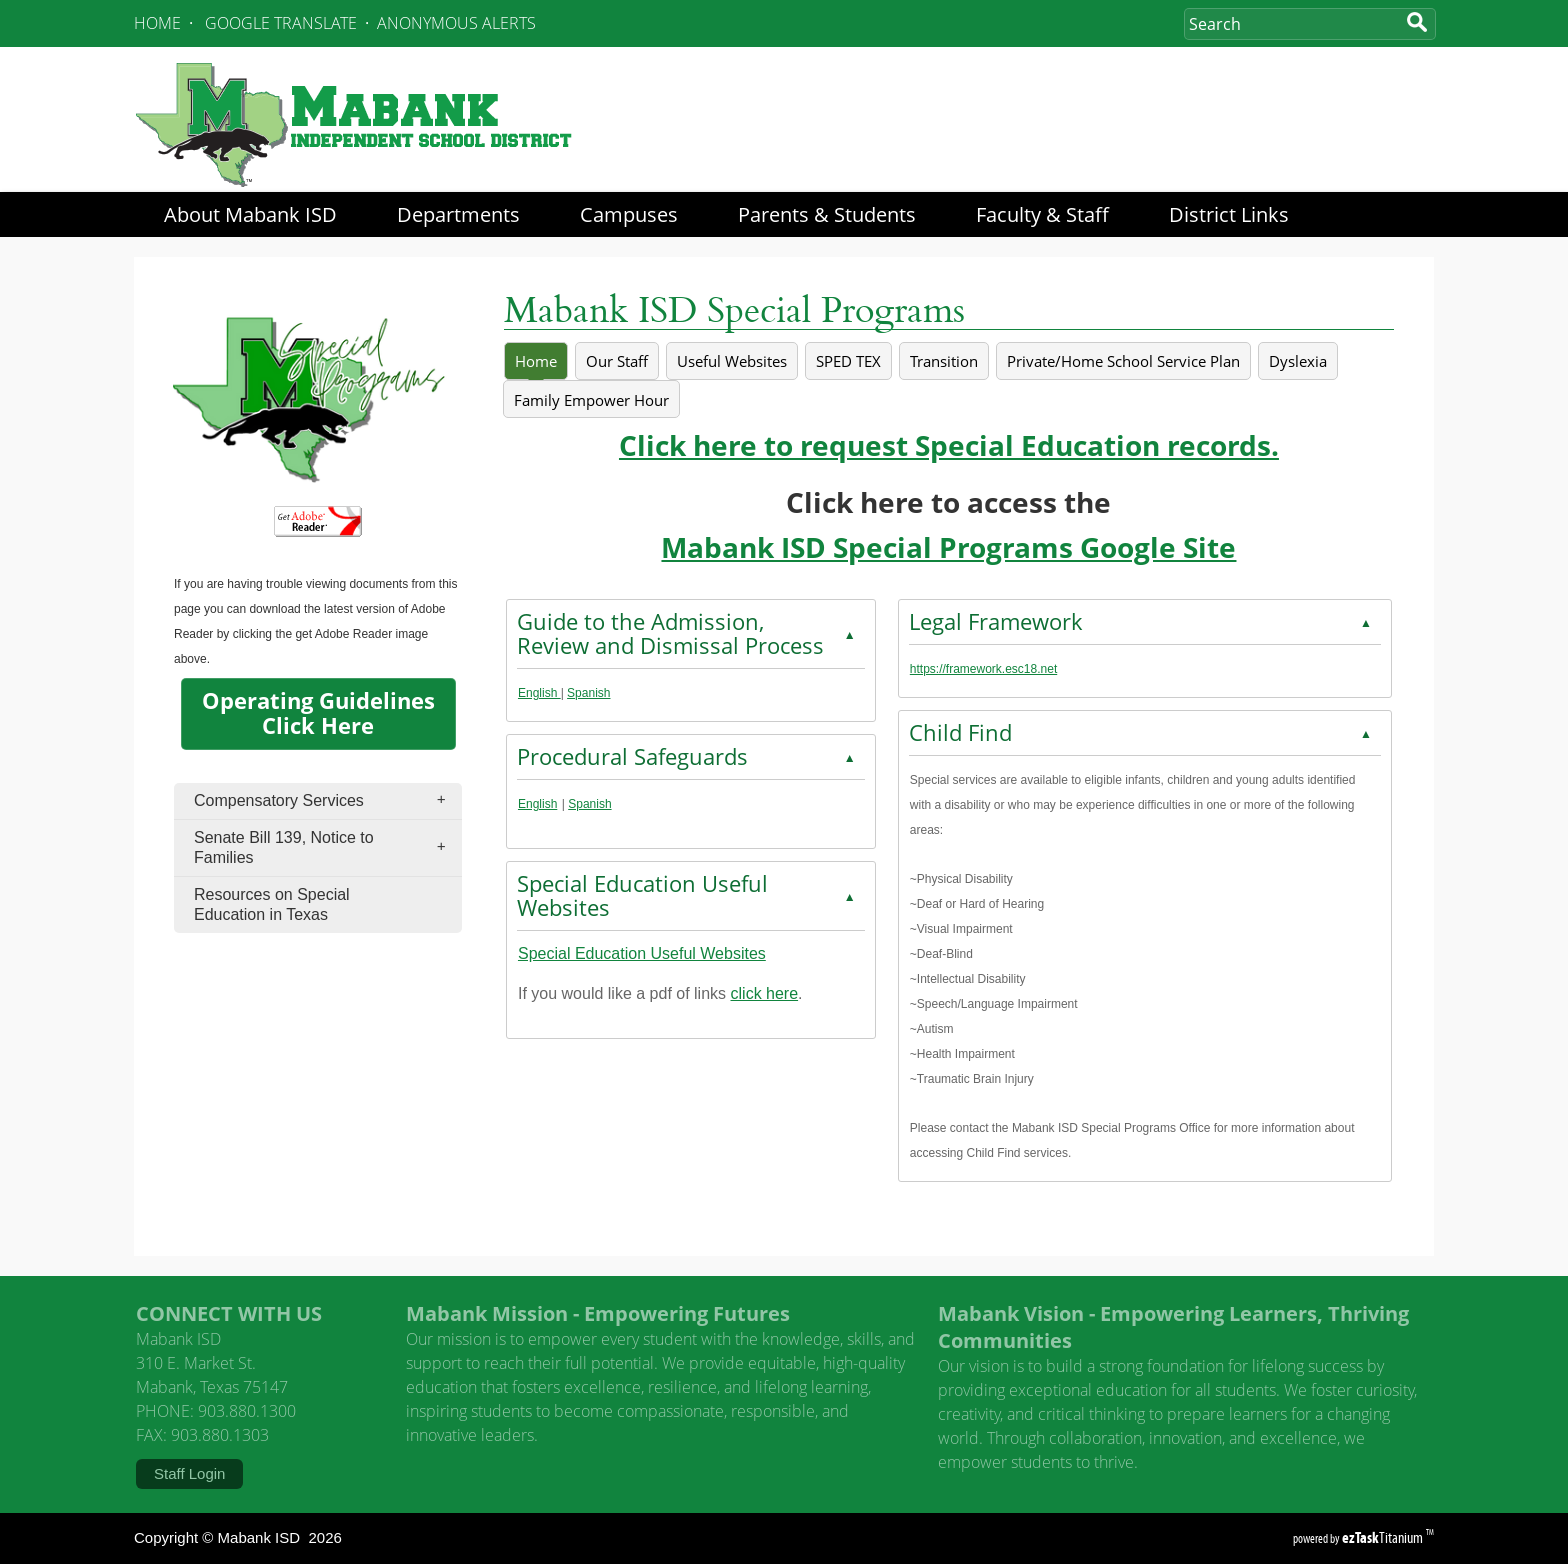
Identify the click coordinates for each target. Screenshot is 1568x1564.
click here (765, 993)
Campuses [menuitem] (629, 214)
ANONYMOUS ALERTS (456, 23)
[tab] (536, 361)
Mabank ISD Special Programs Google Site (948, 547)
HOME (157, 23)
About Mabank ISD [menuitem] (250, 214)
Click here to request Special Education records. (949, 445)
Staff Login (189, 1473)
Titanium (1384, 1537)
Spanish (588, 693)
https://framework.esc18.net (983, 669)
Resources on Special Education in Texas (272, 904)
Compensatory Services (326, 801)
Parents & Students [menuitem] (827, 214)
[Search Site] (1290, 24)
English (539, 693)
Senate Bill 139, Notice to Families (326, 847)
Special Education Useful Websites (642, 953)
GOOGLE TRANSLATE (281, 23)
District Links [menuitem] (1229, 214)
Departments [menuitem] (458, 214)
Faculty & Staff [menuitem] (1042, 214)
